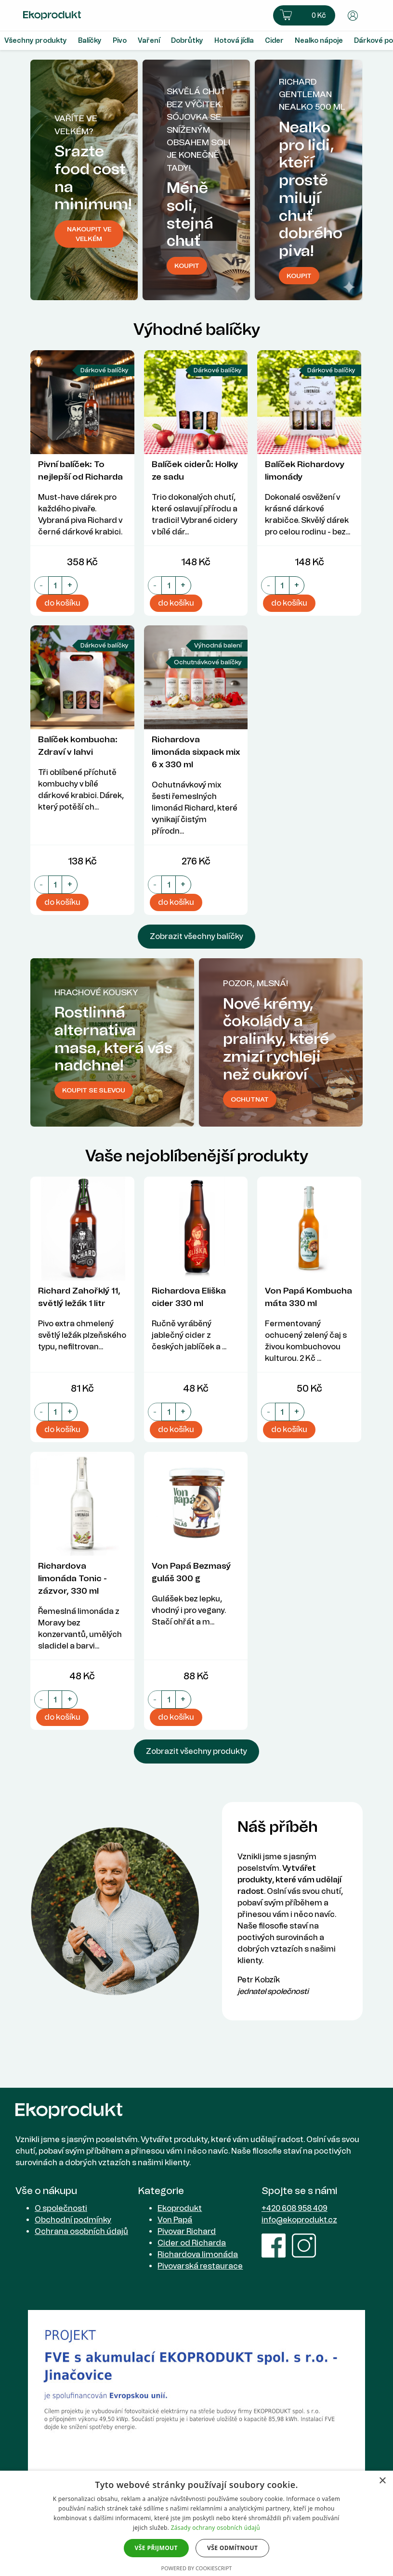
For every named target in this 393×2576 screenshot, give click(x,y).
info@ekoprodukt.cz (299, 2219)
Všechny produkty (35, 41)
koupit (186, 265)
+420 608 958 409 (295, 2208)
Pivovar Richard (186, 2231)
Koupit (299, 275)
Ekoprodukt (179, 2208)
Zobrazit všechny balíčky (196, 936)
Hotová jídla (234, 41)
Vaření (149, 41)
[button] (304, 15)
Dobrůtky (187, 41)
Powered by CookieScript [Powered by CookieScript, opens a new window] (196, 2568)
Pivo (120, 41)
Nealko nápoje (319, 41)
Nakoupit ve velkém (89, 233)
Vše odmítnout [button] (232, 2548)
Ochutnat (250, 1099)
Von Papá (174, 2219)
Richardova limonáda (197, 2254)
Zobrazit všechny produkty (196, 1751)
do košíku (62, 603)
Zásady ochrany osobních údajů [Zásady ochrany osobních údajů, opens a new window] (215, 2528)
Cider (274, 41)
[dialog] (196, 2523)
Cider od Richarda (191, 2242)
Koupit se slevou (93, 1090)
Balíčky (90, 41)
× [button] (382, 2481)
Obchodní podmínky (73, 2219)
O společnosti (61, 2208)
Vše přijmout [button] (156, 2548)
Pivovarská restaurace (200, 2266)
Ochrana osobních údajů (81, 2231)
